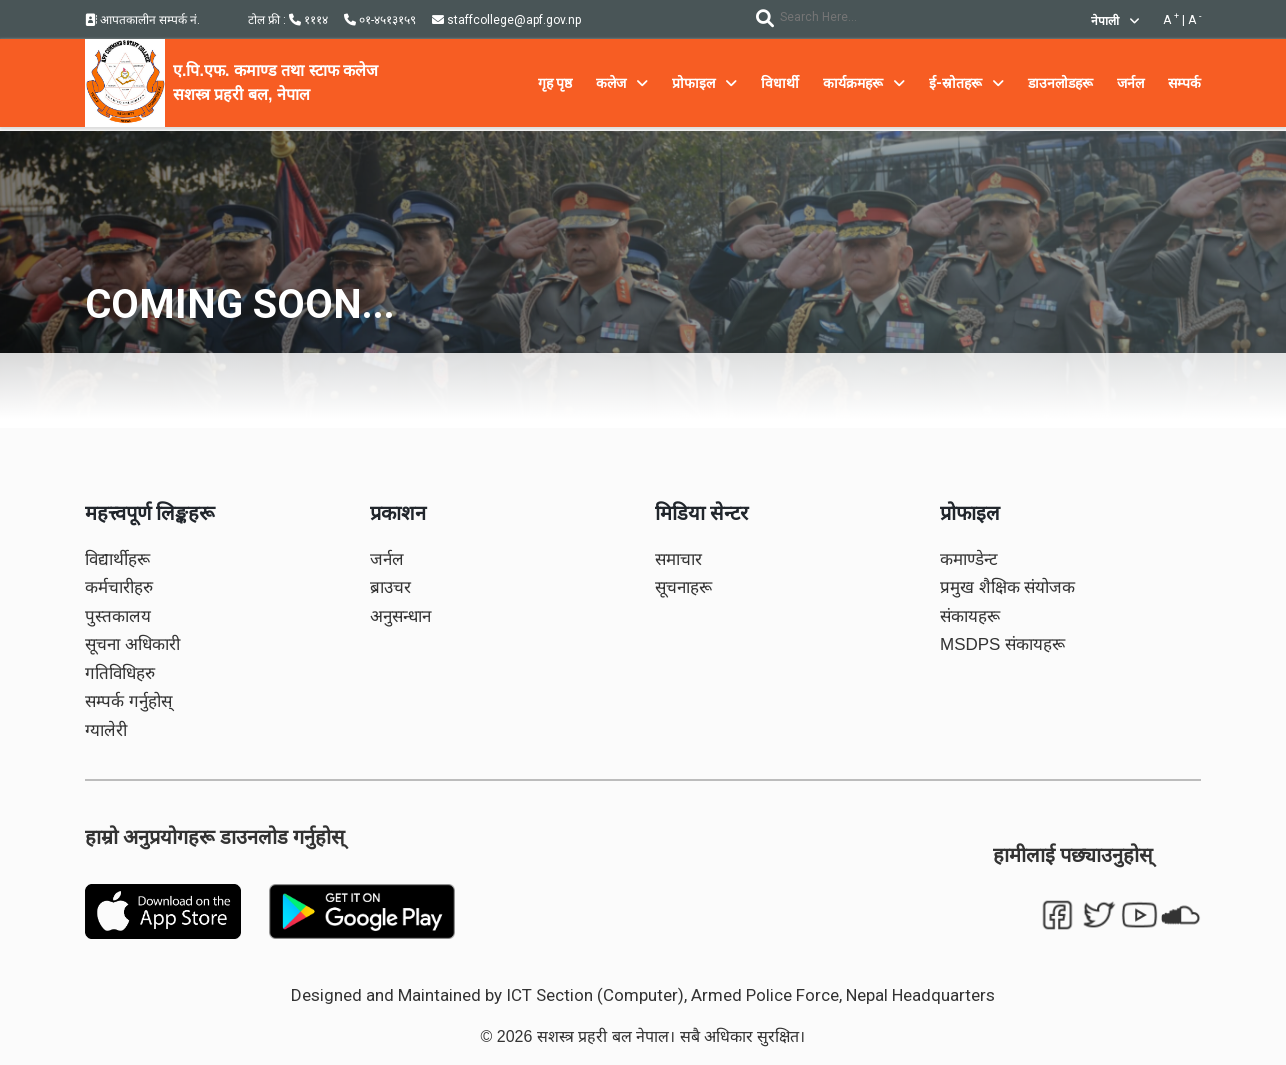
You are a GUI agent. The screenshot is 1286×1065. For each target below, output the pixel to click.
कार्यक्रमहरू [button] (864, 83)
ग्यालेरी (106, 730)
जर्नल (387, 559)
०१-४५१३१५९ (380, 20)
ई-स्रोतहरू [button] (966, 83)
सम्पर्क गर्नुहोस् (128, 701)
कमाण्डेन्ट (969, 559)
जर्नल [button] (1130, 83)
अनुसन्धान (400, 616)
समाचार (678, 559)
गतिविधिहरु (120, 673)
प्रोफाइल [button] (704, 83)
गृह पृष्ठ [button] (555, 83)
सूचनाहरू (683, 587)
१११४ (308, 20)
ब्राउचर (390, 587)
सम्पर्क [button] (1184, 83)
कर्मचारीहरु (119, 587)
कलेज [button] (622, 83)
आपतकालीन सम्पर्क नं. (142, 20)
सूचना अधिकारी (132, 644)
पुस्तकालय (118, 616)
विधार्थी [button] (780, 83)
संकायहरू (970, 616)
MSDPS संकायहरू (1002, 644)
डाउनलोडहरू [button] (1060, 83)
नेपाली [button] (1115, 21)
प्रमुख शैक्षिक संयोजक (1007, 587)
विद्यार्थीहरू (117, 559)
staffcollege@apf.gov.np (506, 20)
